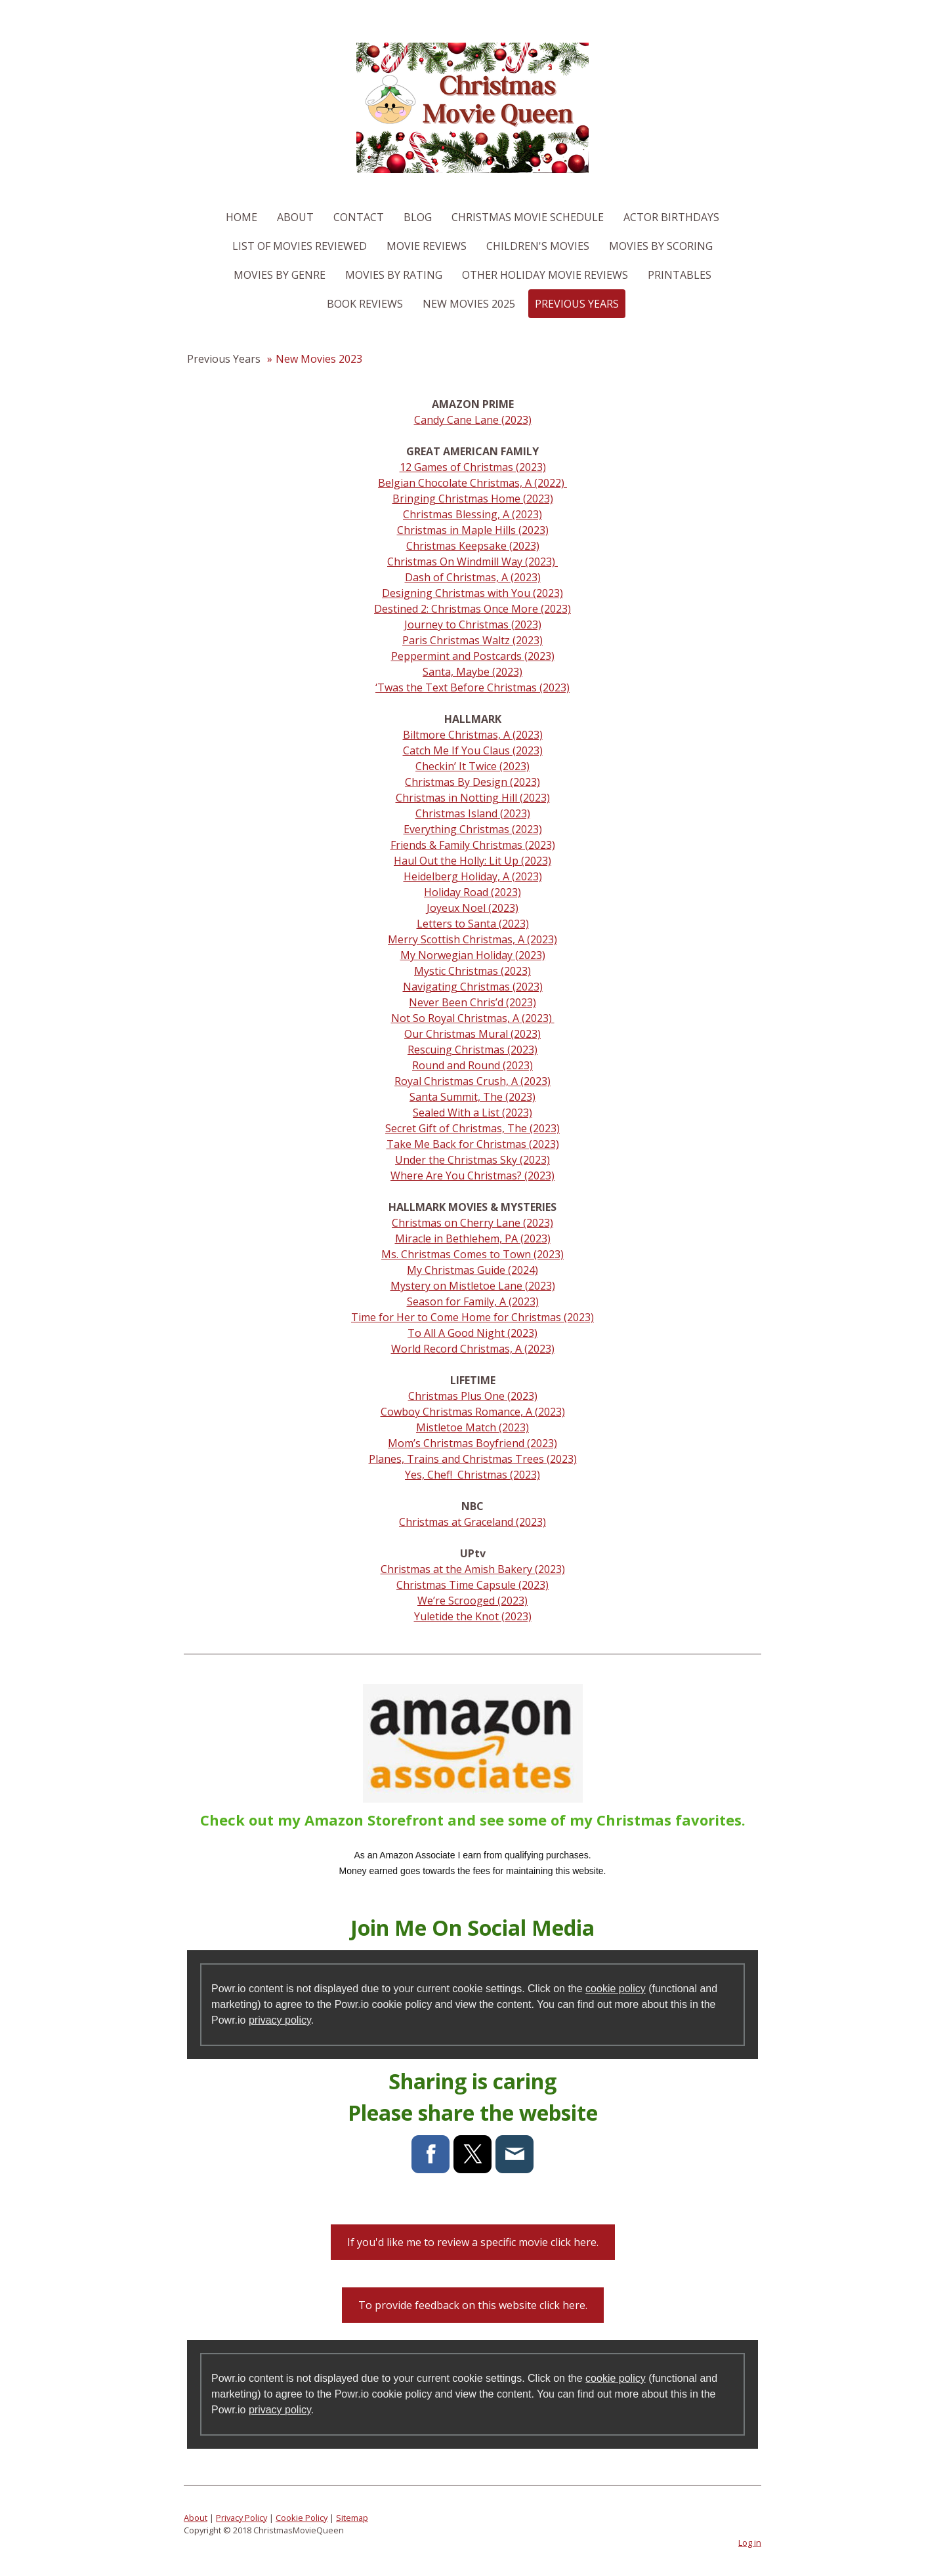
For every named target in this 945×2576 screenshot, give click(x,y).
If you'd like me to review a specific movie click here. (472, 2242)
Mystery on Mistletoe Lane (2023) (472, 1285)
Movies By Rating (393, 275)
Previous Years (577, 303)
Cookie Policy (301, 2518)
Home (241, 217)
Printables (679, 275)
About (295, 217)
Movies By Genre (280, 275)
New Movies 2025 (469, 303)
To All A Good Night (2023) (472, 1333)
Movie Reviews (427, 246)
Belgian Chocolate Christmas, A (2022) (472, 483)
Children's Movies (537, 246)
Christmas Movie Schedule (528, 217)
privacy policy (280, 2020)
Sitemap (352, 2518)
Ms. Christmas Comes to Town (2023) (472, 1254)
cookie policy (615, 1988)
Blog (418, 217)
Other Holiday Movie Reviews (545, 275)
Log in (749, 2542)
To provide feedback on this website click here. (472, 2305)
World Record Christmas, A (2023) (473, 1348)
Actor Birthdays (671, 217)
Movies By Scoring (661, 246)
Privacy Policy (241, 2518)
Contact (358, 217)
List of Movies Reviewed (299, 246)
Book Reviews (365, 303)
